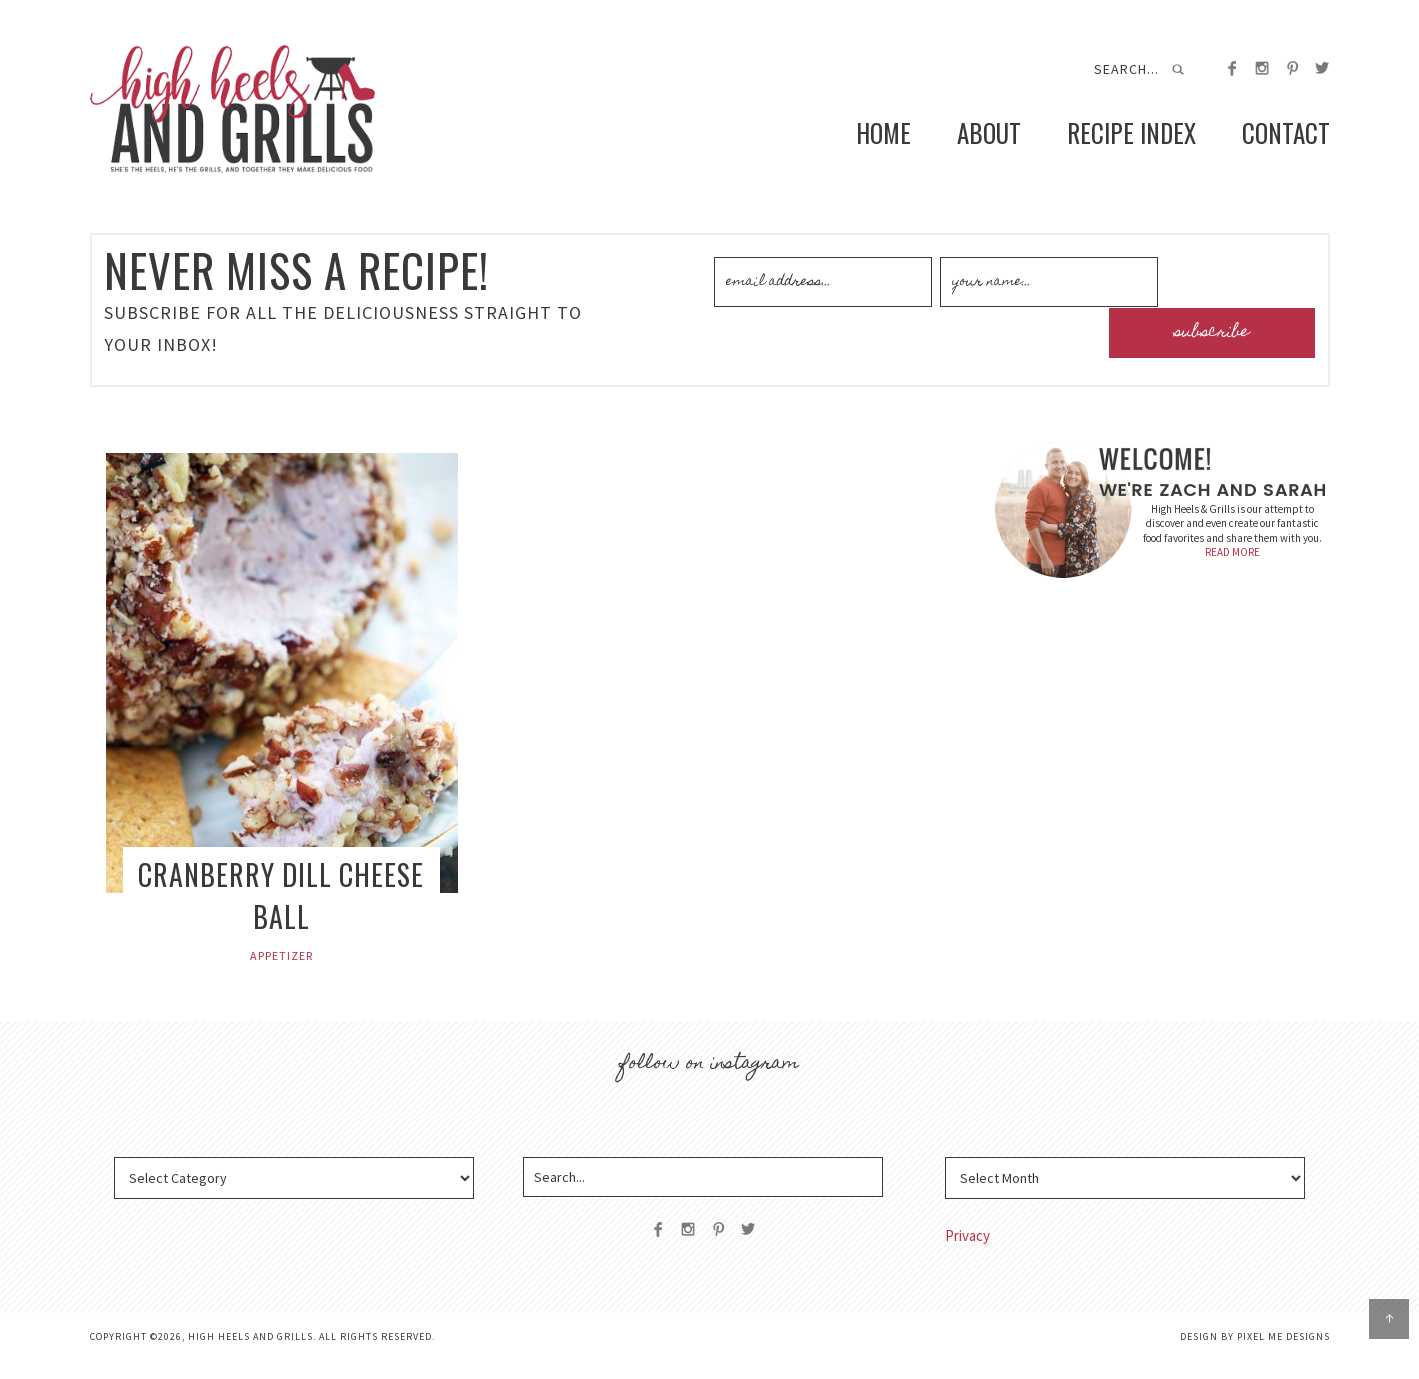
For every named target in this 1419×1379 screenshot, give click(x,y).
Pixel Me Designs (1283, 1355)
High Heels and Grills (265, 118)
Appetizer (281, 974)
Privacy (967, 1254)
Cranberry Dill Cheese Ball (281, 914)
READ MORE (1232, 571)
